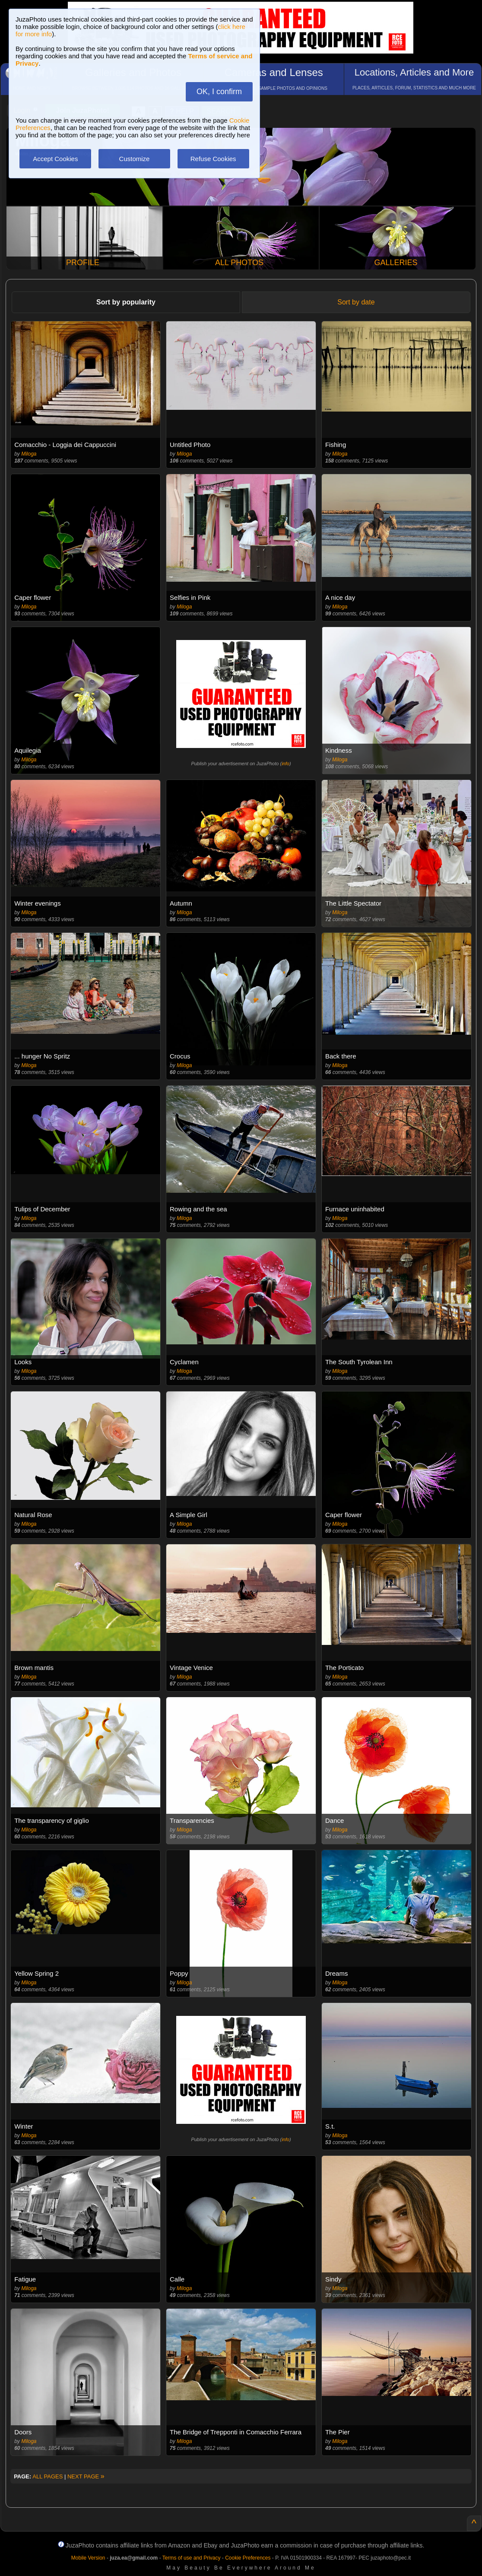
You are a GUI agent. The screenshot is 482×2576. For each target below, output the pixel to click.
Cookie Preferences (247, 2558)
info (285, 763)
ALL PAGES (47, 2476)
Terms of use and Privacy (191, 2558)
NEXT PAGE (86, 2476)
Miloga (28, 454)
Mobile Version (88, 2558)
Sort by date (355, 302)
